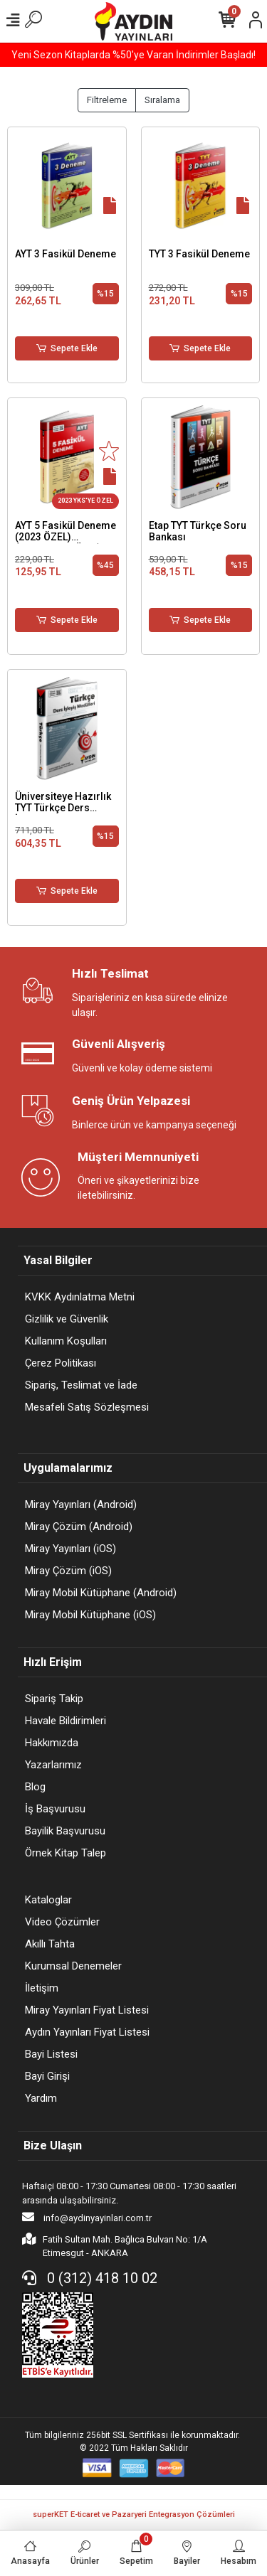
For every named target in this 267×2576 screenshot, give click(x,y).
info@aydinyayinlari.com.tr (87, 2217)
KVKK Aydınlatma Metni (80, 1296)
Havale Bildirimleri (65, 1720)
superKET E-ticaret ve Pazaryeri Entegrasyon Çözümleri (134, 2514)
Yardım (41, 2098)
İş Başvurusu (55, 1808)
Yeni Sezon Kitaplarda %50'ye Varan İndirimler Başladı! (133, 54)
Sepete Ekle (67, 348)
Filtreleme (107, 100)
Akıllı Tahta (50, 1944)
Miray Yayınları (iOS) (70, 1548)
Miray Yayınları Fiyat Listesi (87, 2010)
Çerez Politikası (60, 1363)
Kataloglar (48, 1899)
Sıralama (162, 100)
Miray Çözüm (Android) (78, 1526)
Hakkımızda (51, 1742)
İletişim (41, 1988)
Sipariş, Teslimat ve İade (81, 1385)
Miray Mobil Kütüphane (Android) (101, 1592)
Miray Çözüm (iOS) (68, 1570)
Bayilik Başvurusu (65, 1830)
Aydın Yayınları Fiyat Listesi (87, 2032)
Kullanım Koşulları (66, 1341)
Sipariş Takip (54, 1698)
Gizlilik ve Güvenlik (66, 1319)
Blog (35, 1786)
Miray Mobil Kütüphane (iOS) (90, 1614)
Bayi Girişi (47, 2076)
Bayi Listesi (51, 2054)
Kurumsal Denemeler (73, 1966)
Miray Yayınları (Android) (81, 1504)
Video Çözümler (62, 1921)
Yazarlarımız (53, 1764)
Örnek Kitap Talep (65, 1853)
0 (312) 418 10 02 (89, 2278)
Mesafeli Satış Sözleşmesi (87, 1407)
